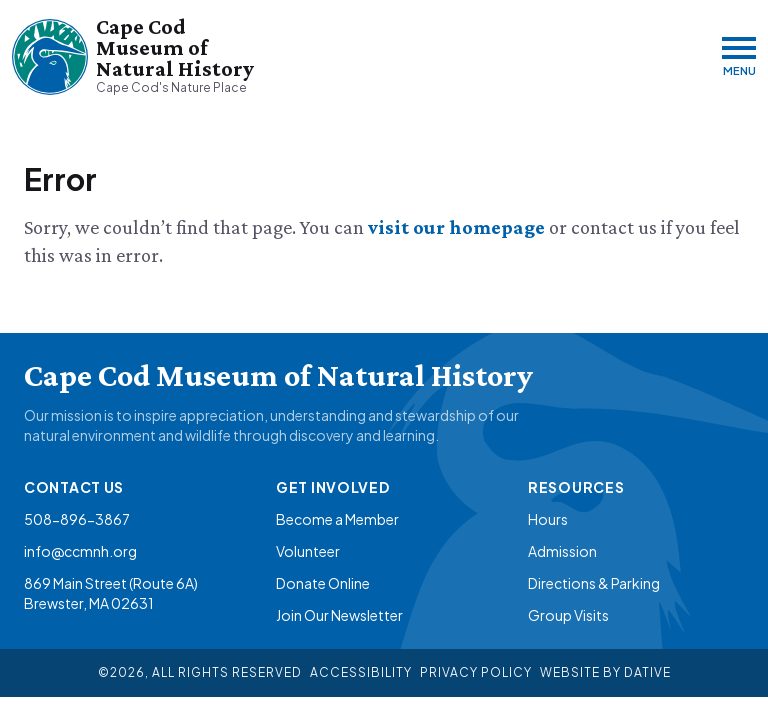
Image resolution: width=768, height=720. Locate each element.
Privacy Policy (476, 672)
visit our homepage (458, 227)
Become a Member (337, 519)
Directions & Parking (594, 583)
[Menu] (739, 56)
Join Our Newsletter (339, 615)
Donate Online (323, 583)
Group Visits (568, 615)
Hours (548, 519)
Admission (562, 551)
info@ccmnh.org (80, 551)
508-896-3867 (77, 519)
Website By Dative (605, 672)
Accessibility (361, 672)
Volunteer (308, 551)
